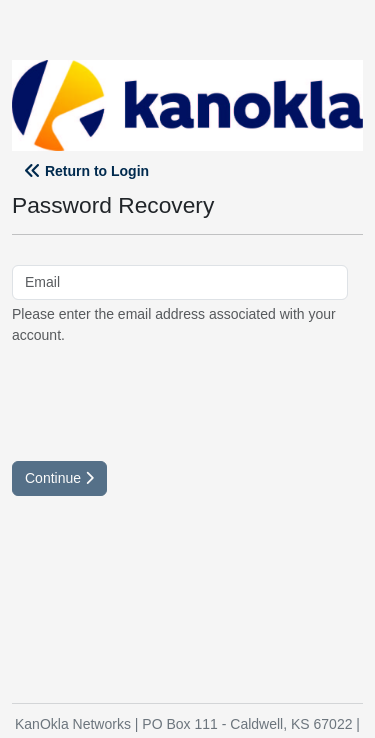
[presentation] (164, 401)
